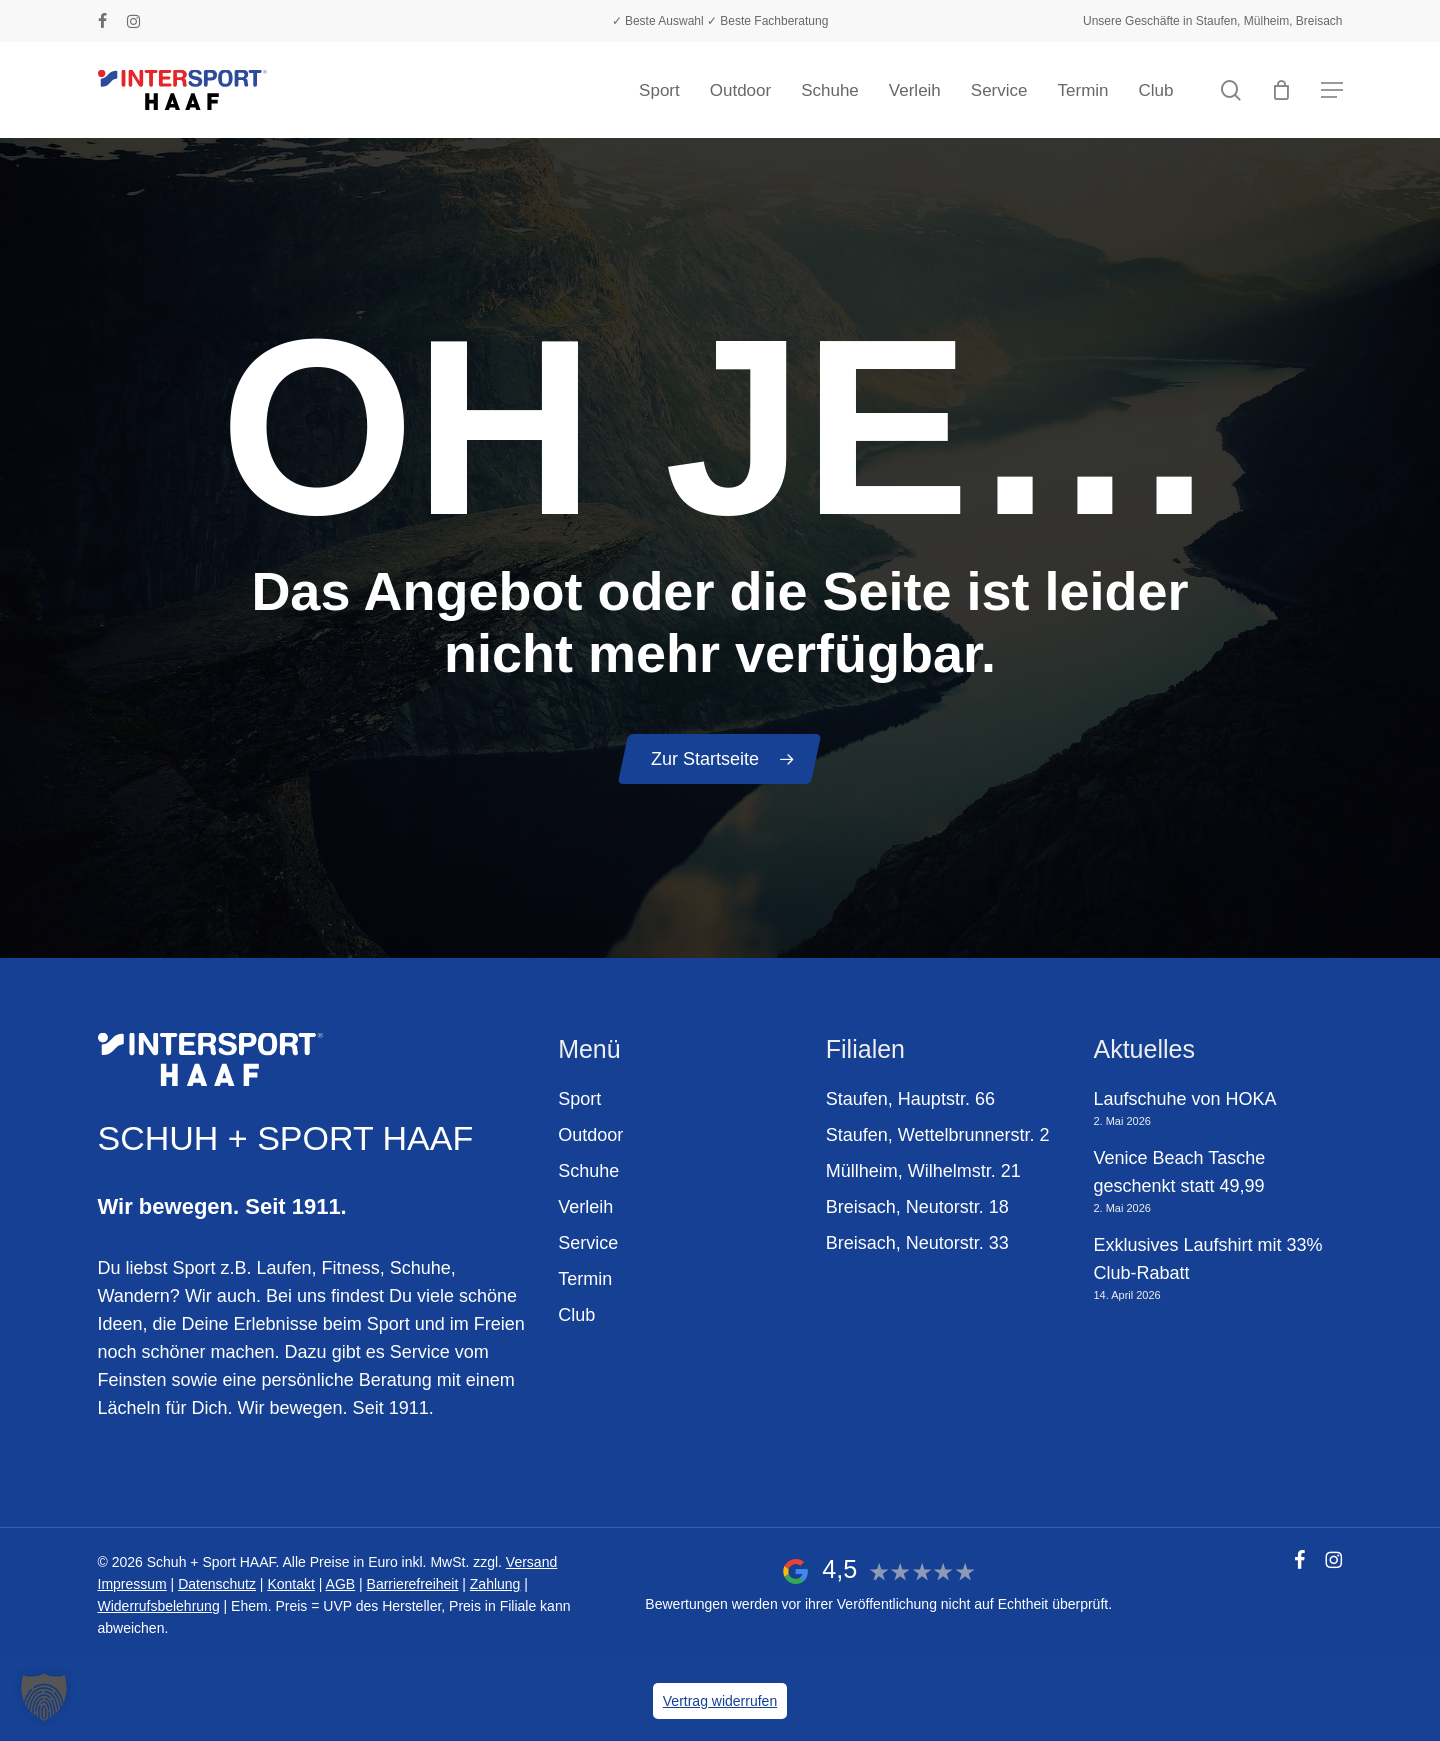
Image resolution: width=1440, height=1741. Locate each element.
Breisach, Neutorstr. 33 (917, 1243)
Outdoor (590, 1135)
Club (576, 1315)
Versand (531, 1562)
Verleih (585, 1207)
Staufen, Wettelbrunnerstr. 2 (938, 1135)
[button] (1332, 90)
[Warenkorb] (1282, 90)
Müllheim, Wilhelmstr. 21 (923, 1171)
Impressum (132, 1584)
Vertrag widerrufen (720, 1701)
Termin (585, 1279)
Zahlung (495, 1584)
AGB (341, 1584)
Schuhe (588, 1171)
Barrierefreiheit (413, 1584)
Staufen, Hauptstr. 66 (910, 1099)
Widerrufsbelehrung (159, 1606)
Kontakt (290, 1584)
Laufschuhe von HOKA (1184, 1099)
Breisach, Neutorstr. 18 (917, 1207)
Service (588, 1243)
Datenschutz (217, 1584)
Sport (579, 1099)
